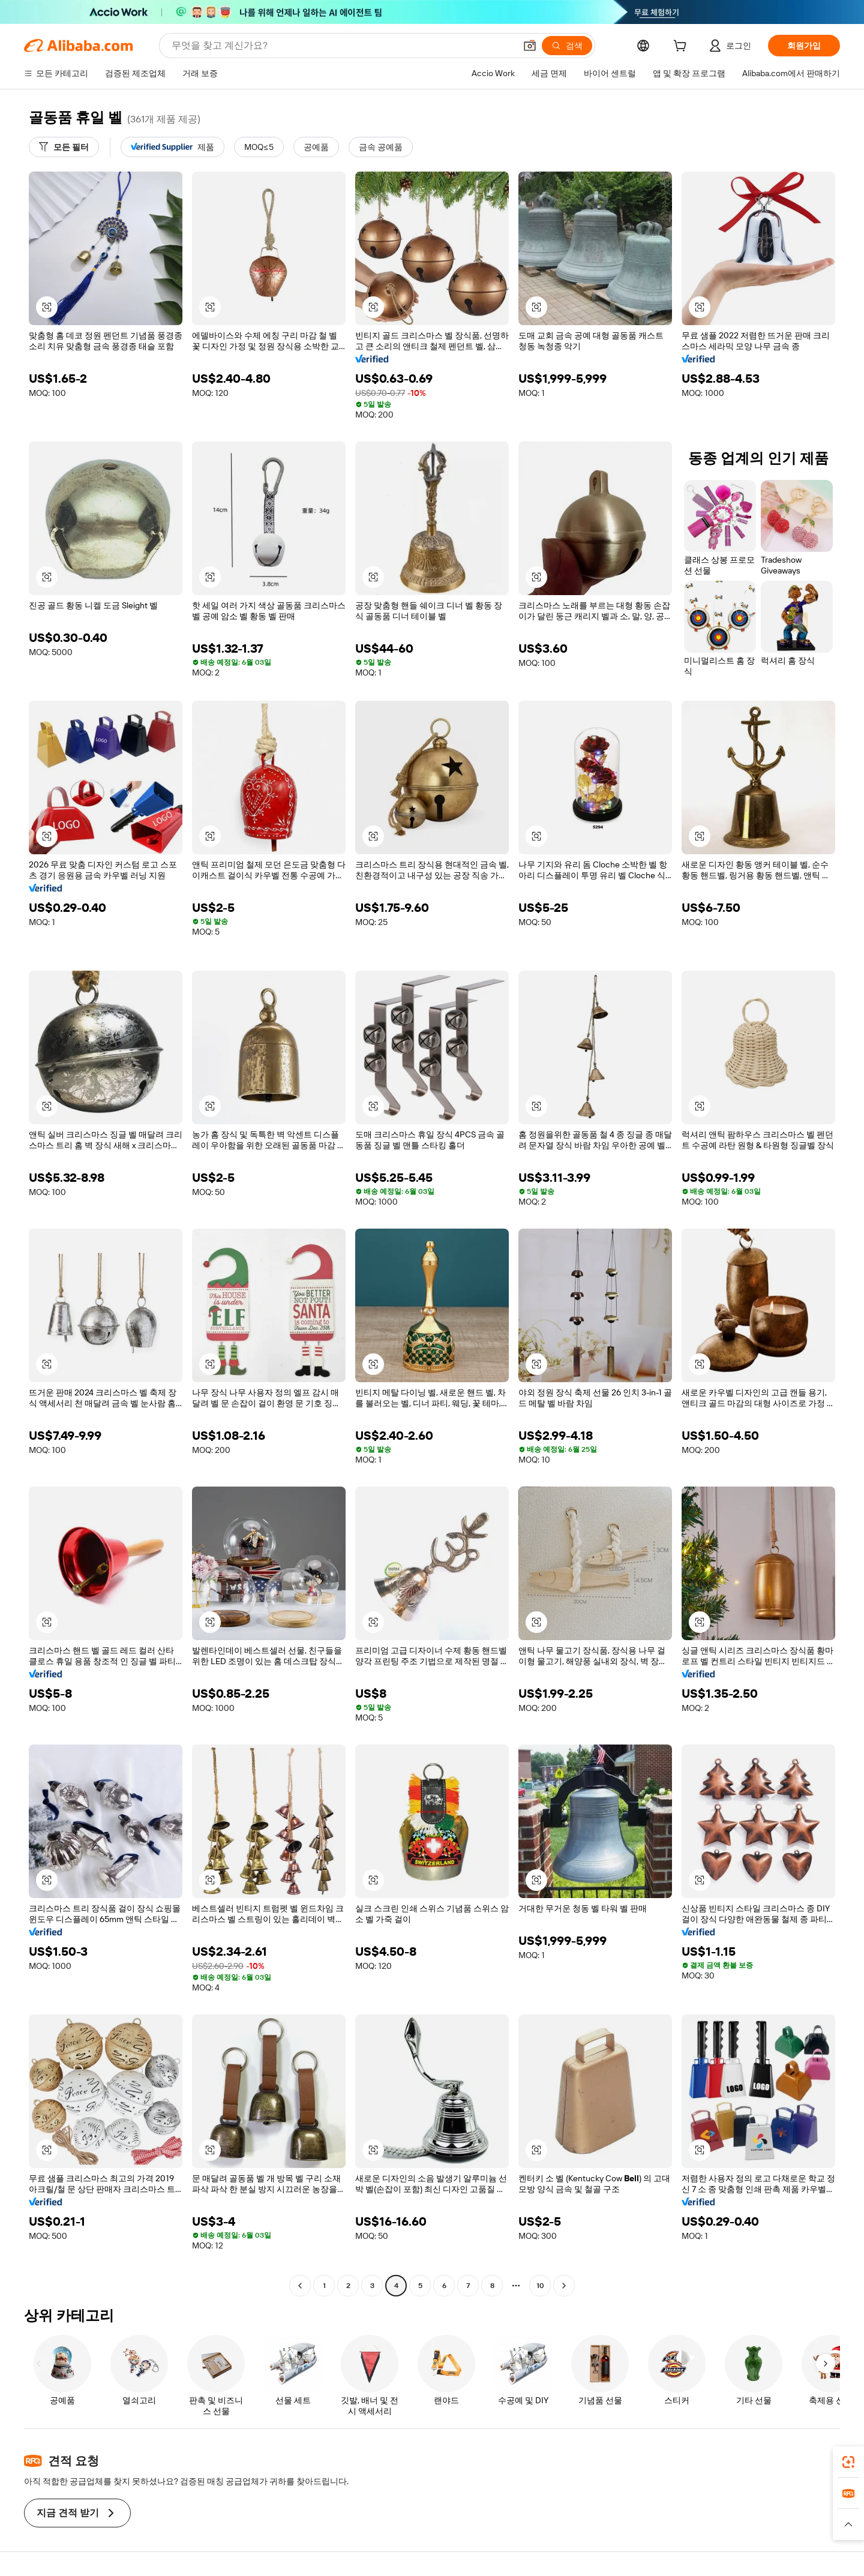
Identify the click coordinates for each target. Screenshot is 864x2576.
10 (540, 2285)
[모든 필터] (64, 147)
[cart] (682, 47)
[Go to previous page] (300, 2285)
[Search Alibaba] (342, 45)
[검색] (567, 45)
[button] (530, 45)
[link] (848, 2462)
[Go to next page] (564, 2285)
